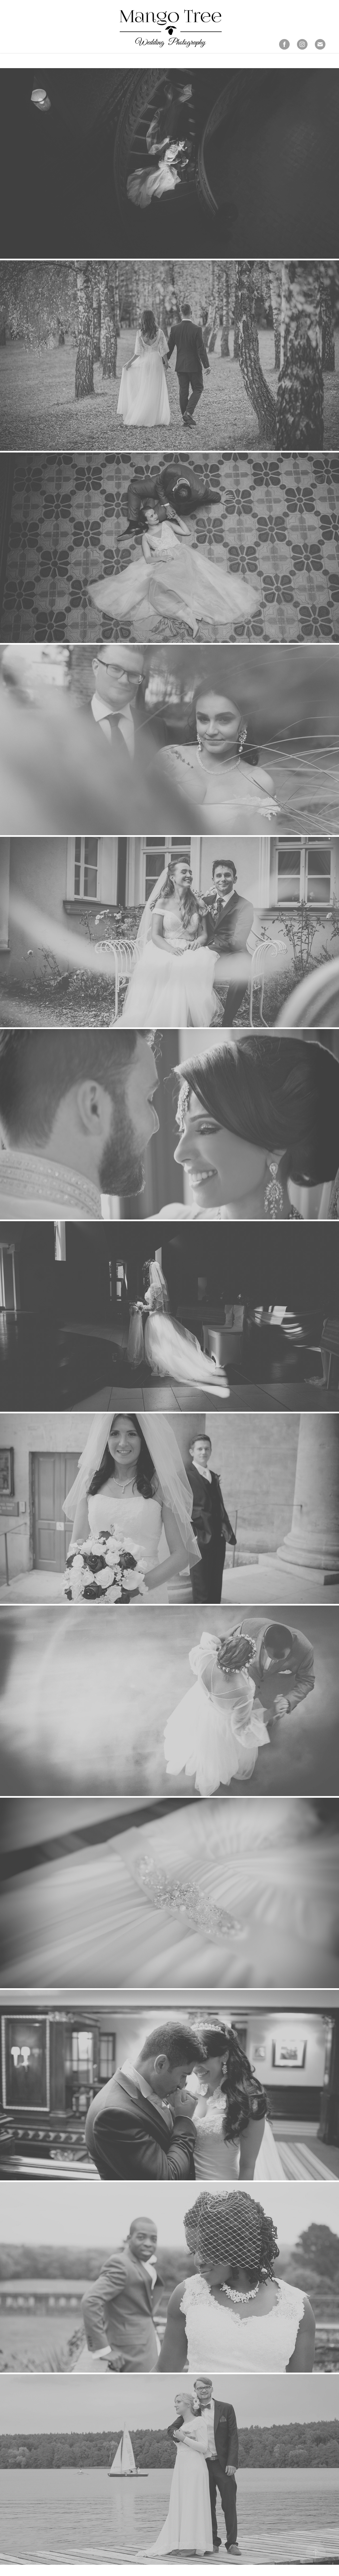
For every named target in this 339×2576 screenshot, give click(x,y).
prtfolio (23, 39)
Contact (58, 46)
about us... (85, 39)
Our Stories (53, 39)
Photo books (27, 46)
